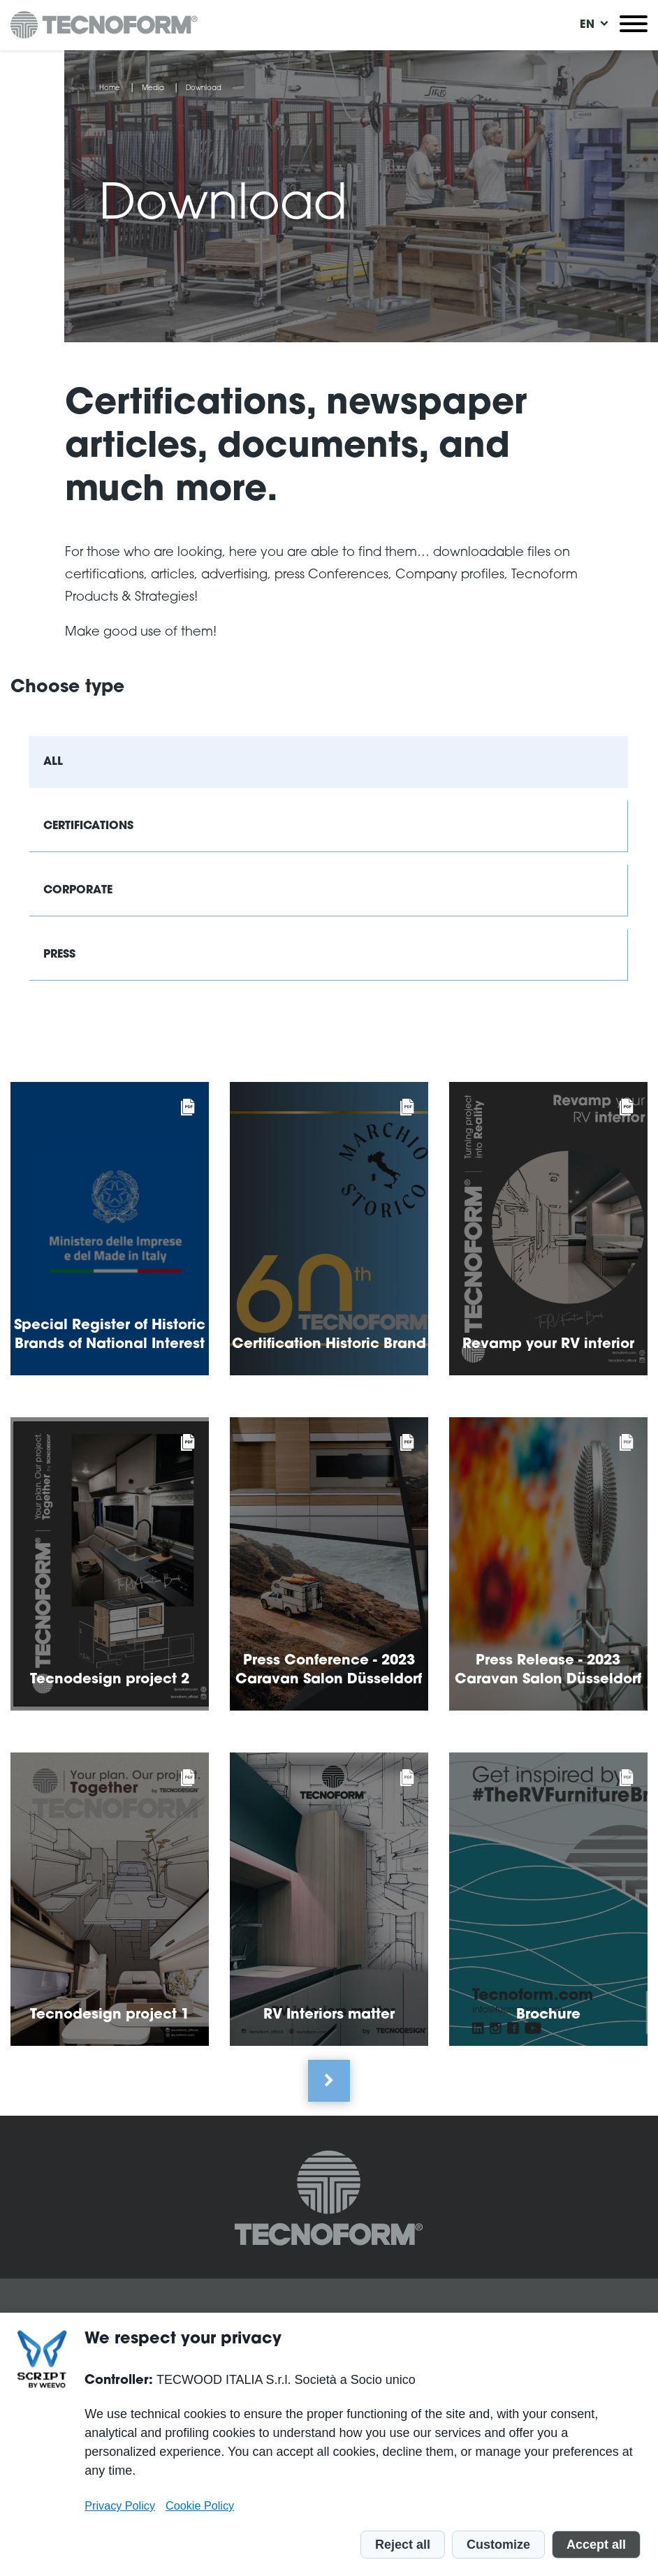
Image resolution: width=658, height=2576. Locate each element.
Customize (498, 2545)
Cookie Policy (200, 2505)
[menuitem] (587, 25)
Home (109, 88)
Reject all (402, 2545)
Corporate (77, 890)
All (53, 762)
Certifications (88, 826)
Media (153, 88)
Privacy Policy (120, 2505)
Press (59, 954)
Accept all (596, 2545)
